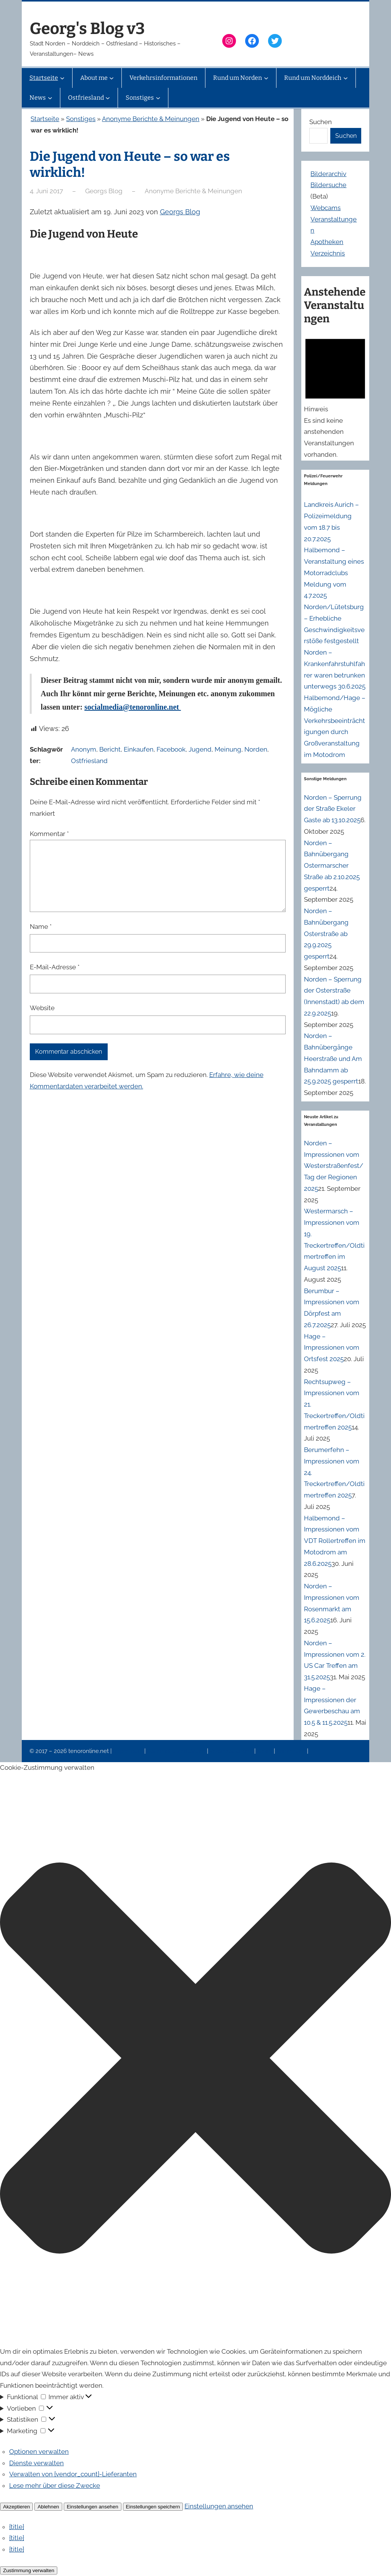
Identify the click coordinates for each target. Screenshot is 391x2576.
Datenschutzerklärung (177, 1751)
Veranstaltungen (231, 1751)
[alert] (335, 396)
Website (42, 1008)
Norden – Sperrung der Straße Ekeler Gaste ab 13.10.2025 (333, 809)
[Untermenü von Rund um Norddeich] (345, 78)
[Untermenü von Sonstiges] (158, 97)
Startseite (45, 119)
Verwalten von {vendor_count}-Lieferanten (73, 2474)
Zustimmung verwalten (28, 2570)
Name (41, 926)
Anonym (83, 749)
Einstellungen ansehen (92, 2507)
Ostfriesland (89, 761)
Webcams (325, 208)
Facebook (171, 749)
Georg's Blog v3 (87, 28)
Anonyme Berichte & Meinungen (150, 119)
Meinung (228, 749)
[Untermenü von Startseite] (62, 78)
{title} (16, 2527)
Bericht (110, 749)
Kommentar (49, 834)
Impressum (128, 1751)
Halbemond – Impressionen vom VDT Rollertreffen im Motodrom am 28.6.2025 (334, 1540)
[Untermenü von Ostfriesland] (107, 97)
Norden (255, 749)
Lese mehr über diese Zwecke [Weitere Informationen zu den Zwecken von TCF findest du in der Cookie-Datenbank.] (54, 2485)
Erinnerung (291, 1751)
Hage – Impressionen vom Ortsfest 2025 (331, 1347)
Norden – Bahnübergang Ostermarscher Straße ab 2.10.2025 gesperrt (332, 865)
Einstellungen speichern (153, 2507)
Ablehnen (48, 2507)
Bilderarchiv (328, 174)
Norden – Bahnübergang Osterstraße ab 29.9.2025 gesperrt (326, 933)
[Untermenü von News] (50, 97)
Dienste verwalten (36, 2463)
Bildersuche (328, 185)
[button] (195, 2060)
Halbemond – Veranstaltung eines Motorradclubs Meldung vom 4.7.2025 (334, 572)
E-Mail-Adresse (54, 967)
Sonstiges (80, 119)
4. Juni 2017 (46, 191)
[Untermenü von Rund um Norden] (266, 78)
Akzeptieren (16, 2507)
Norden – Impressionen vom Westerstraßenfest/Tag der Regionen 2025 (333, 1165)
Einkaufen (138, 749)
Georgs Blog (180, 212)
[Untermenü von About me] (111, 78)
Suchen (320, 122)
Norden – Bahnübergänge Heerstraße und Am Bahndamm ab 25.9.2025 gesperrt (333, 1058)
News (265, 1751)
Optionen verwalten (39, 2451)
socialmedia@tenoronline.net (132, 707)
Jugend (200, 749)
